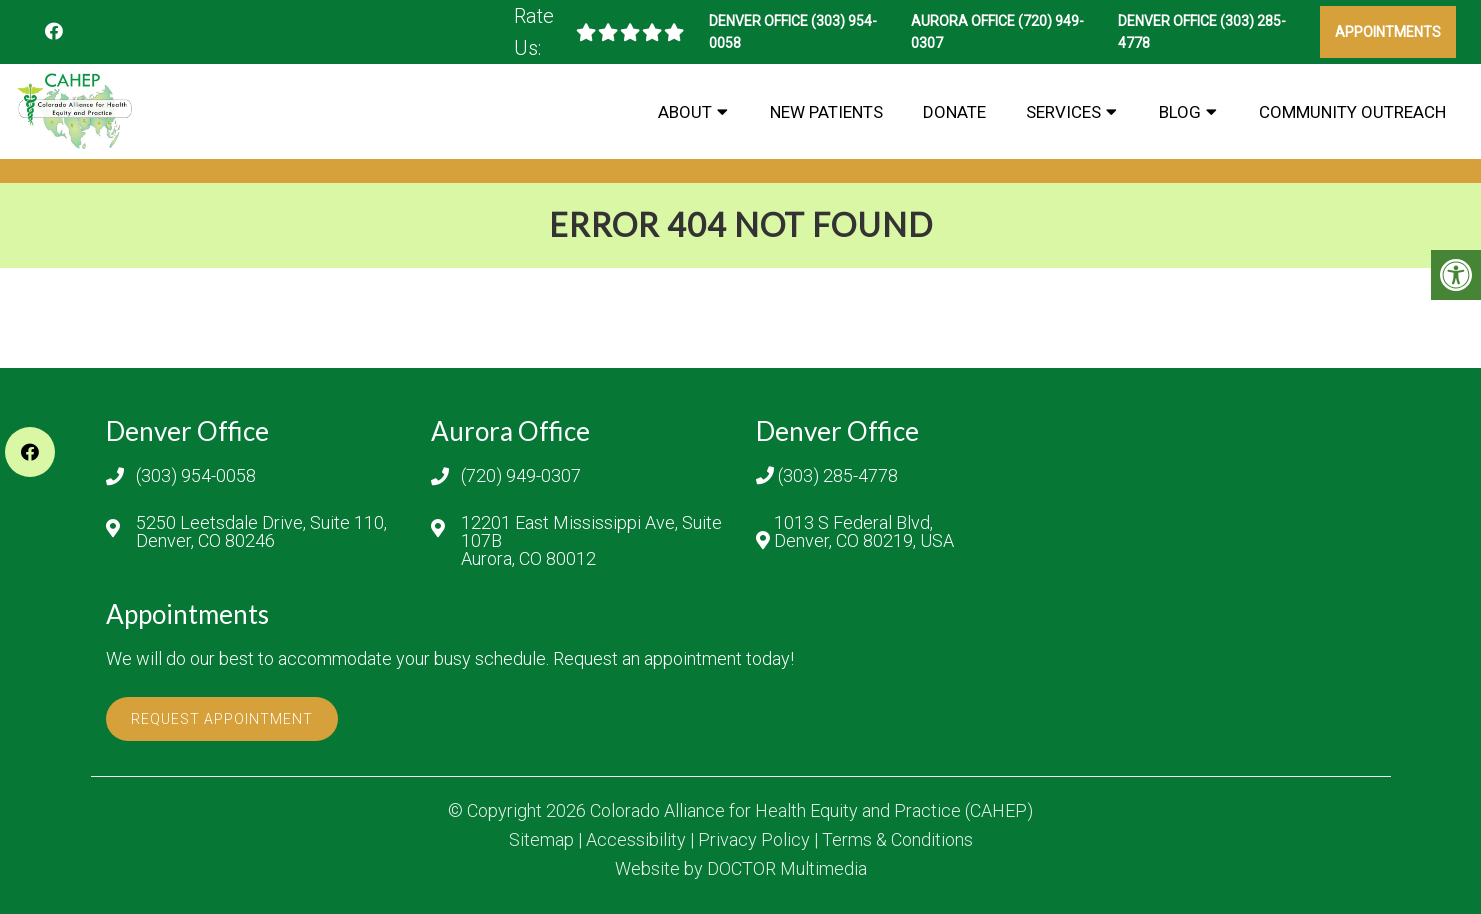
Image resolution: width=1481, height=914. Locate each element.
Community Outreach (1352, 112)
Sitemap (541, 840)
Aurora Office (964, 21)
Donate (954, 112)
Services (1063, 112)
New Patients (826, 112)
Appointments (1388, 32)
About (685, 112)
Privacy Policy (754, 840)
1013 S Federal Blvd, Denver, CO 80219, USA (864, 532)
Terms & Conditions (897, 840)
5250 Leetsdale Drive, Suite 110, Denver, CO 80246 (261, 532)
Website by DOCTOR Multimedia (741, 869)
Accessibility (636, 840)
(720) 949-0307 (521, 476)
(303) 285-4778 (838, 476)
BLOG (1180, 112)
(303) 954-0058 (196, 476)
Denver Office (760, 21)
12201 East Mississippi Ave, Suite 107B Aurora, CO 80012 (591, 541)
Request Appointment (222, 719)
